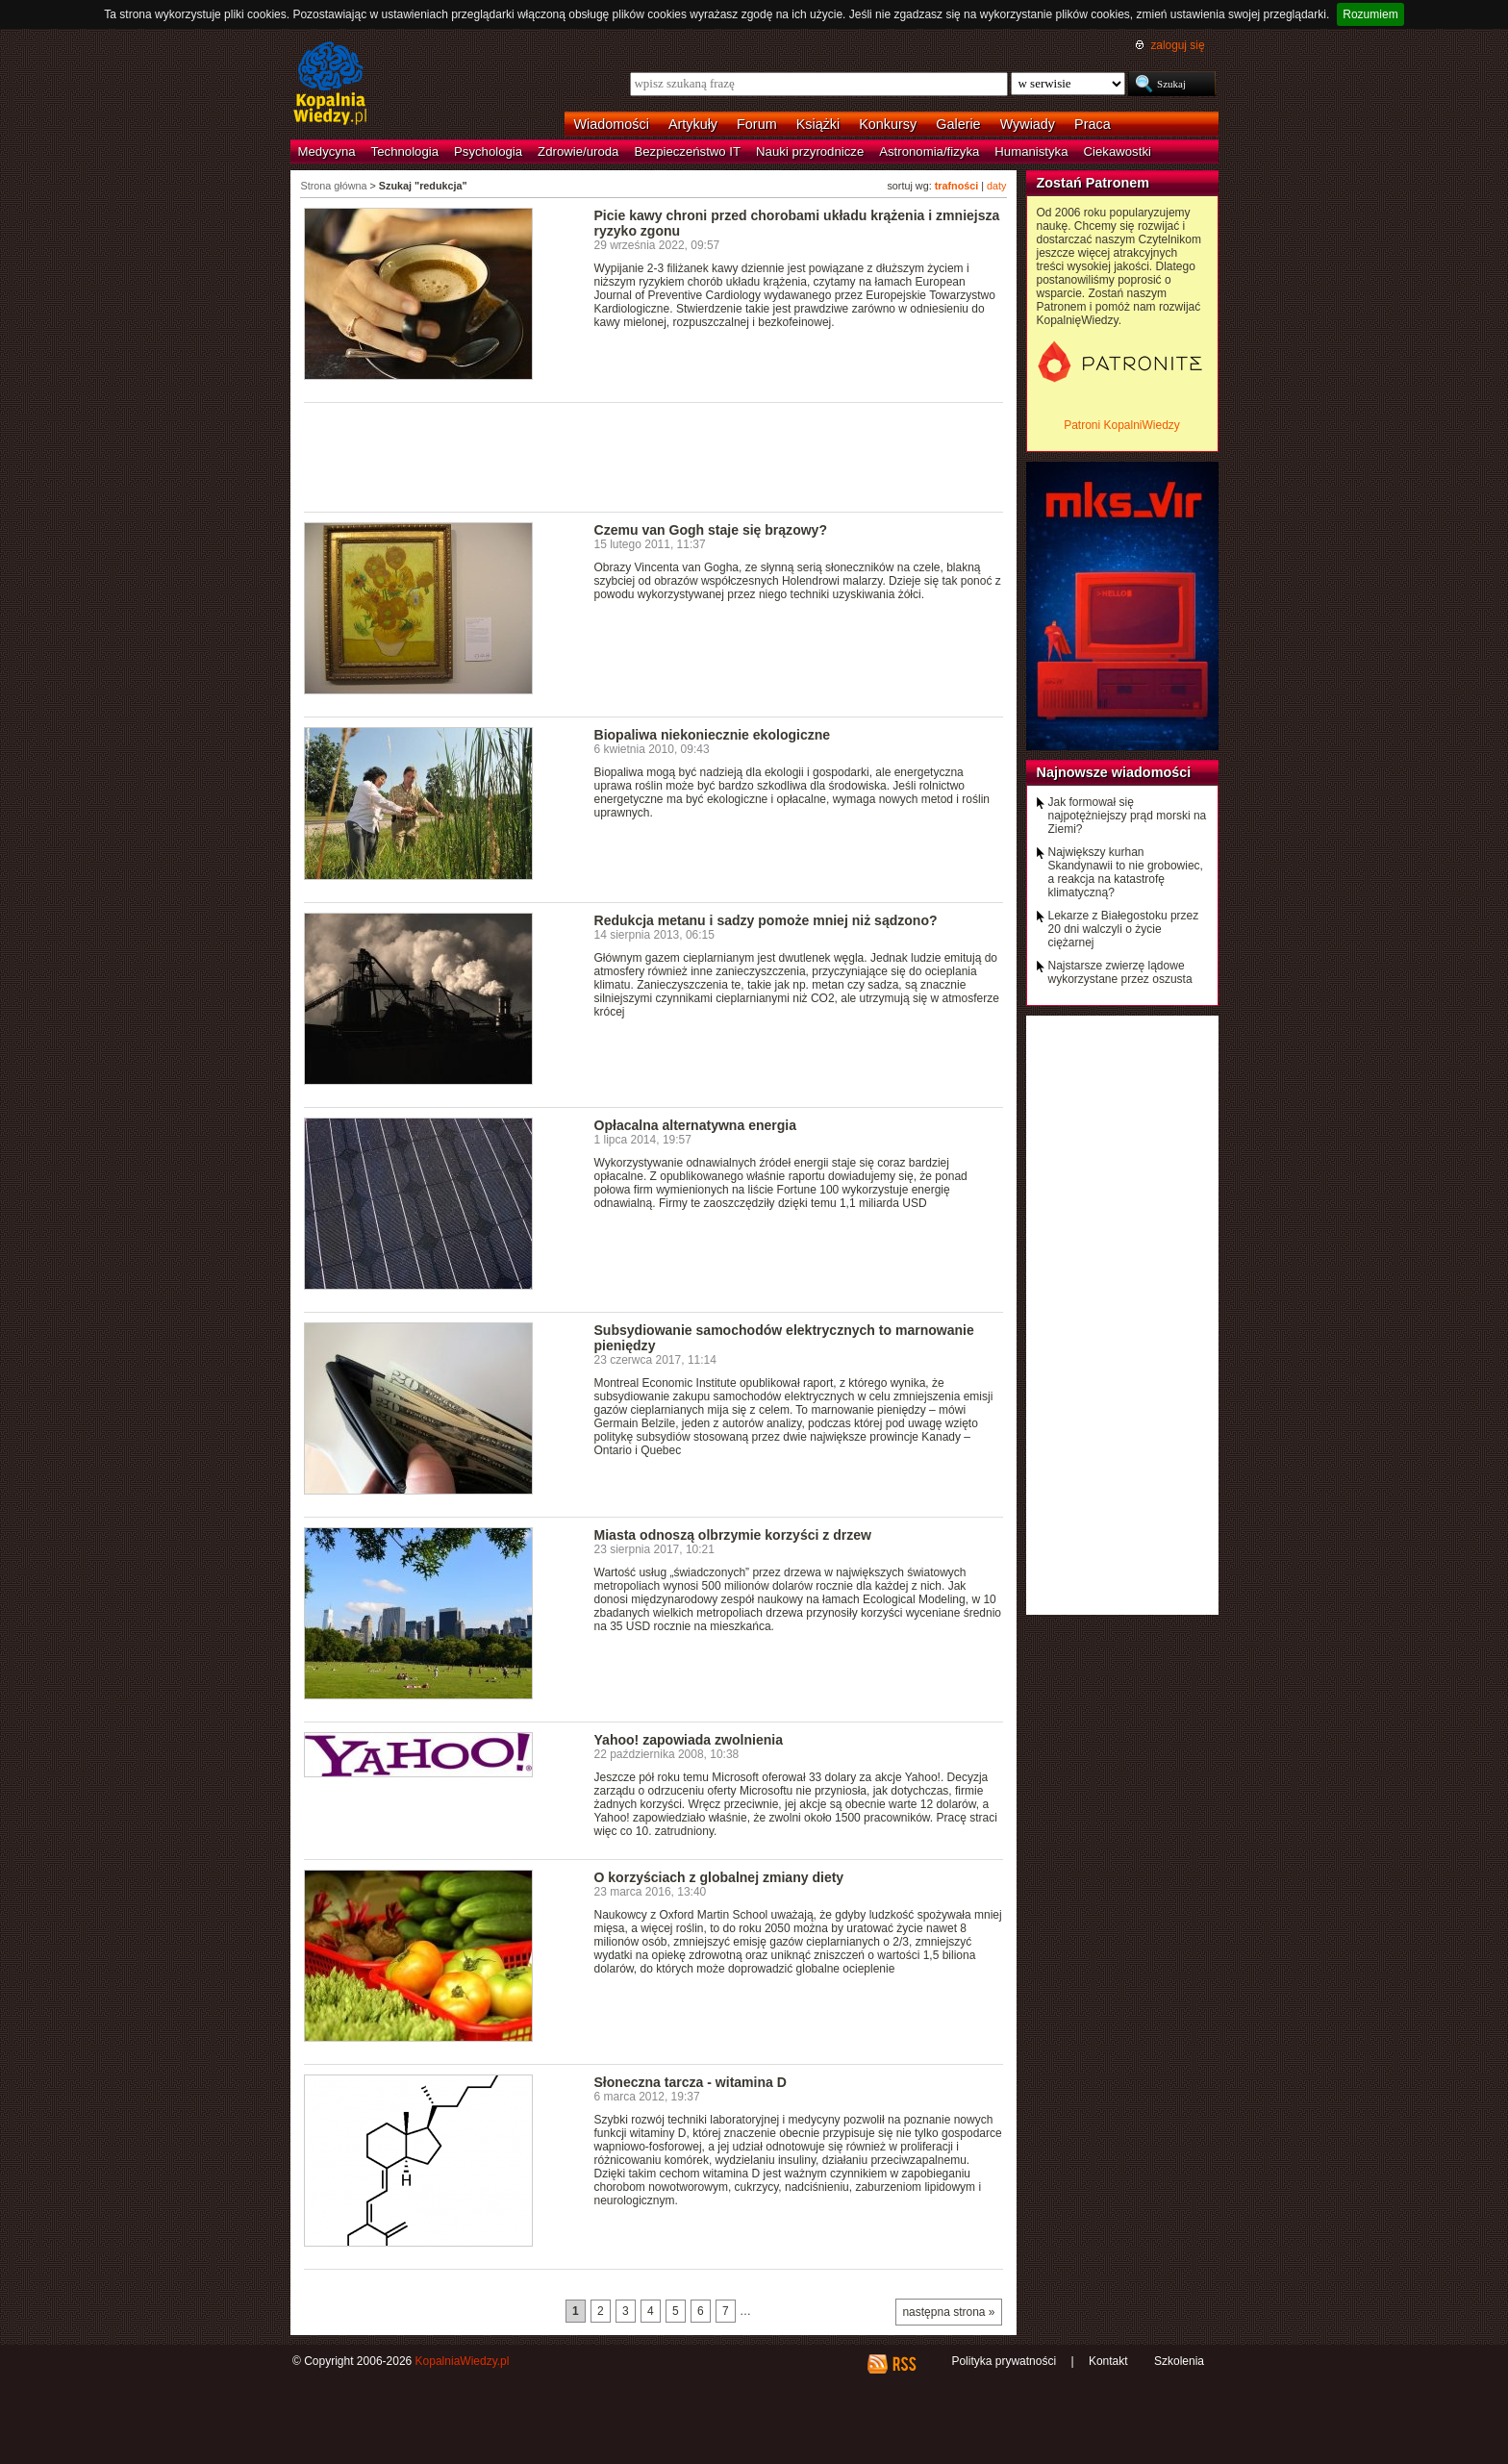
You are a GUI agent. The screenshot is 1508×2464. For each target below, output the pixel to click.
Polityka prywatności (1003, 2361)
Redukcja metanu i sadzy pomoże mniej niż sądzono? (766, 920)
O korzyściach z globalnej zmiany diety (719, 1877)
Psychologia (488, 151)
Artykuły (692, 124)
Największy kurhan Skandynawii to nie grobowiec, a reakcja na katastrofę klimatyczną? (1125, 872)
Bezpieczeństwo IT (687, 151)
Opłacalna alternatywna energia (695, 1125)
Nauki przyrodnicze (810, 151)
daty (996, 185)
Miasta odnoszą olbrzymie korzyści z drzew (733, 1535)
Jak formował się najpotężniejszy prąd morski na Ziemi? (1127, 815)
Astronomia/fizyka (929, 151)
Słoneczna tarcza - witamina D (690, 2082)
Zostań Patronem (1093, 182)
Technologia (405, 151)
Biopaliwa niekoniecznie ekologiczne (712, 734)
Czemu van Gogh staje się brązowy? (711, 530)
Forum (757, 124)
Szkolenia (1179, 2361)
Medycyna (327, 151)
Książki (818, 124)
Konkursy (888, 124)
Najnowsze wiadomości (1114, 772)
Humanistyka (1031, 151)
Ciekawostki (1117, 151)
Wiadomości (611, 124)
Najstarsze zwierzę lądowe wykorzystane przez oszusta (1120, 972)
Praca (1092, 124)
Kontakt (1108, 2361)
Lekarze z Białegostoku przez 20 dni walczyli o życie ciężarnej (1123, 929)
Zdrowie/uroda (578, 151)
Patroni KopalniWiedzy (1122, 425)
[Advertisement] (654, 456)
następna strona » (948, 2312)
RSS (903, 2364)
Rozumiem (1370, 14)
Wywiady (1027, 124)
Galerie (958, 124)
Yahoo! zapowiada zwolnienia (688, 1739)
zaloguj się (1177, 45)
